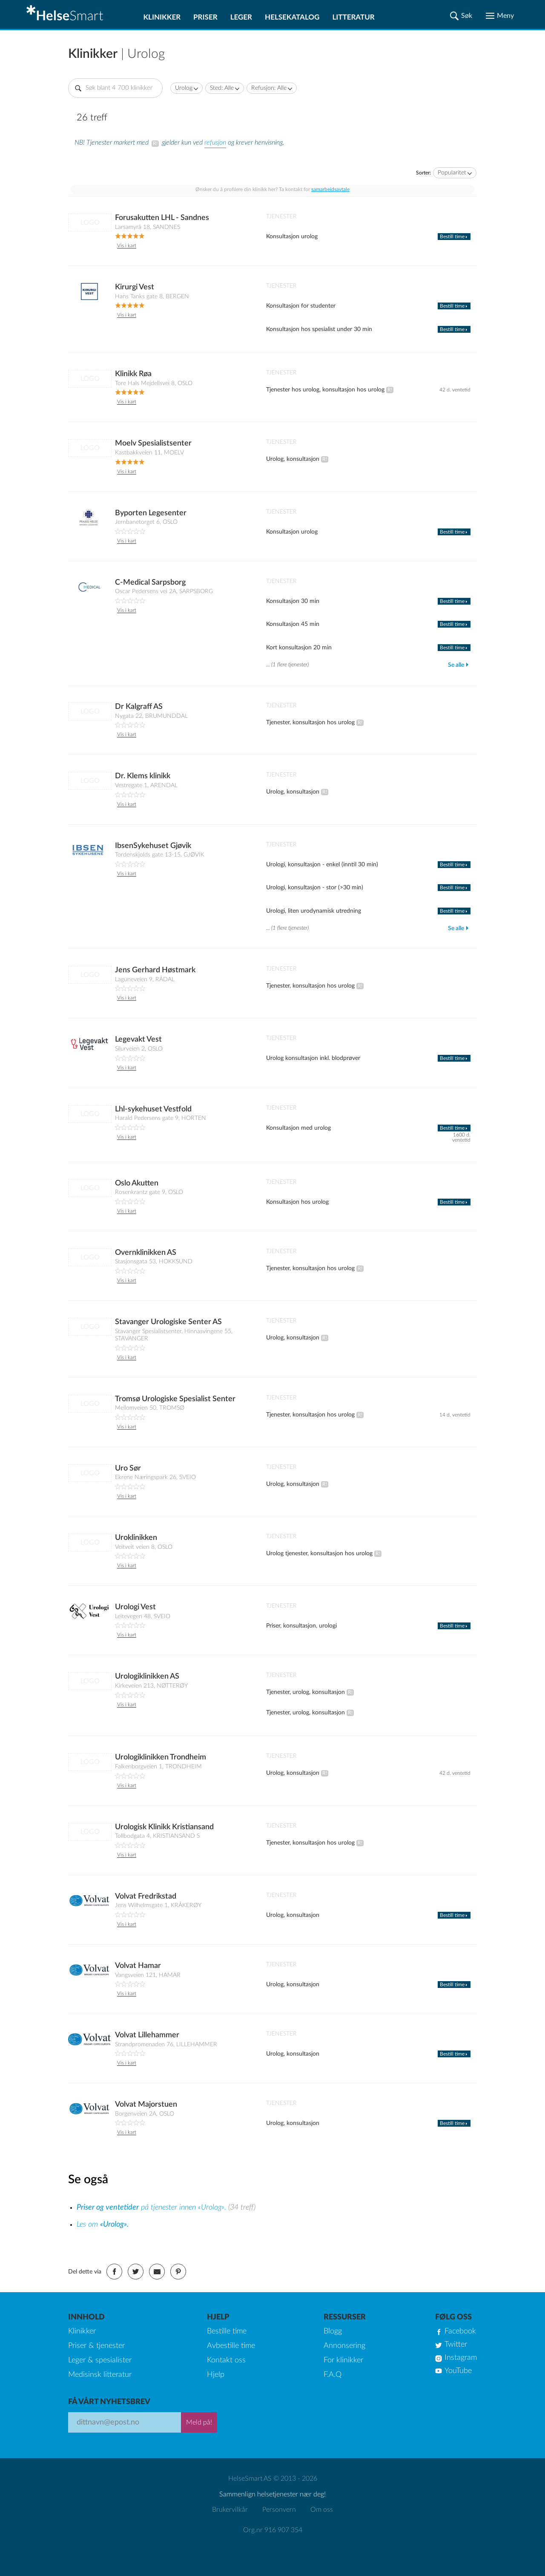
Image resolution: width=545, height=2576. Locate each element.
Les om (103, 2224)
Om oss (321, 2509)
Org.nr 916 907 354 (272, 2530)
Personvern (279, 2509)
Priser (205, 16)
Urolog (183, 88)
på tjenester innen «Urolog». (152, 2207)
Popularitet (452, 173)
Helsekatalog (292, 16)
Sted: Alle (222, 88)
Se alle (456, 665)
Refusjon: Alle (269, 88)
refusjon (215, 142)
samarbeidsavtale (330, 189)
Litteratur (353, 16)
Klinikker (162, 16)
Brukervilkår (230, 2509)
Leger (241, 16)
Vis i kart (126, 245)
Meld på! (199, 2422)
